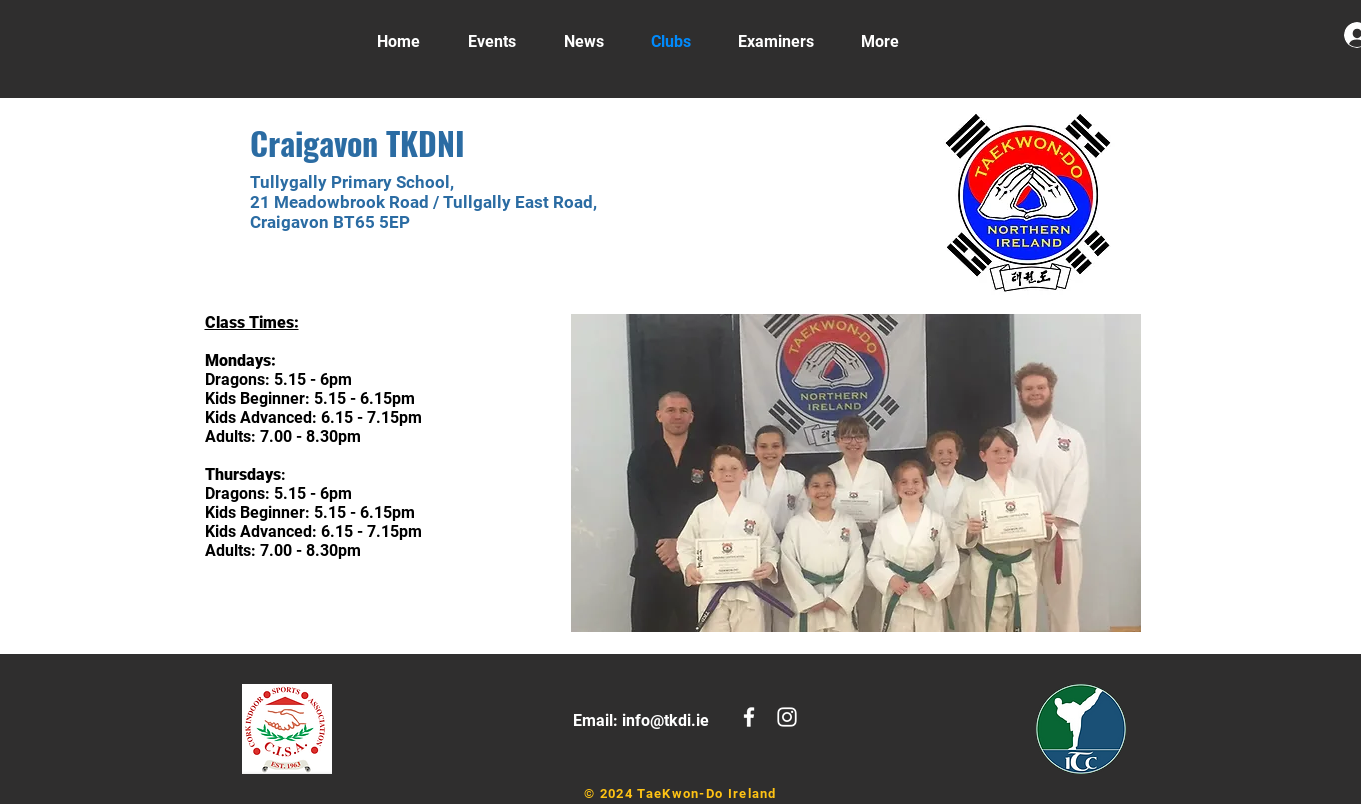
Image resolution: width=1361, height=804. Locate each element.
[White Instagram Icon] (787, 717)
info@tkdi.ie (665, 720)
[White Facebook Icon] (749, 717)
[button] (856, 473)
